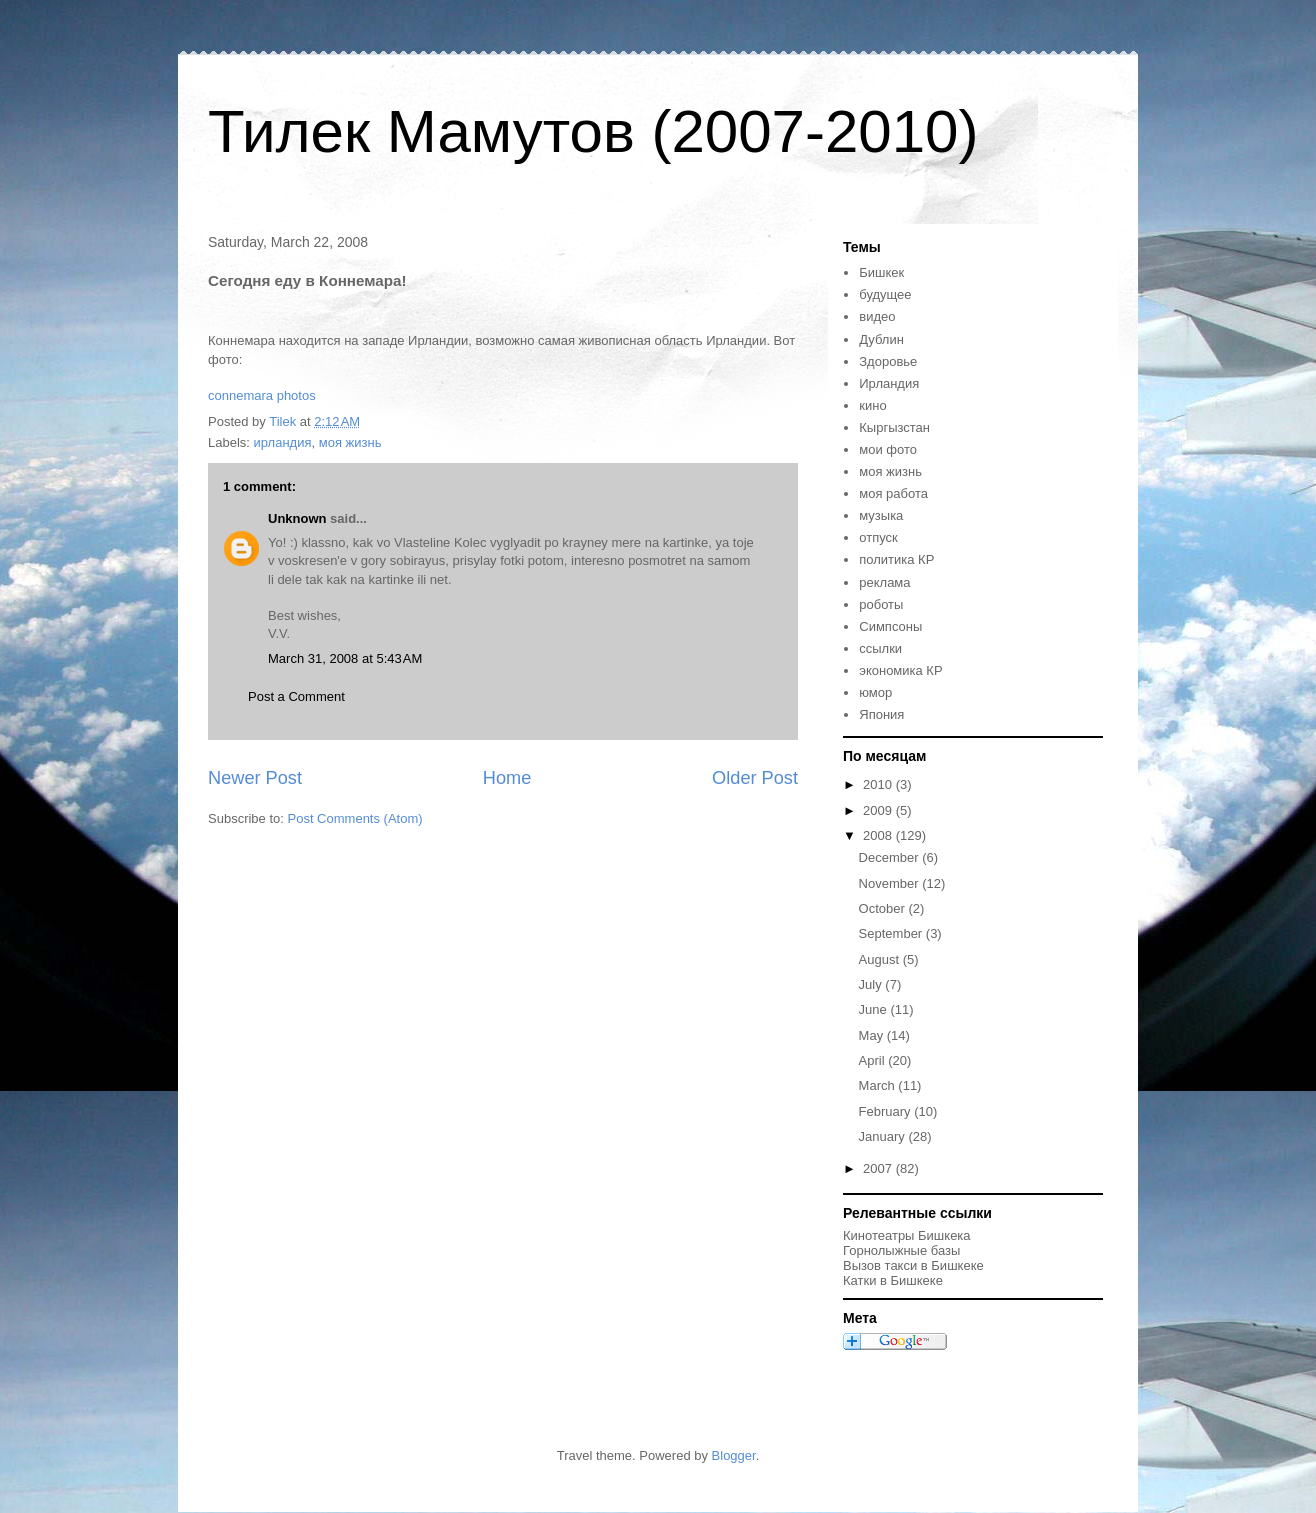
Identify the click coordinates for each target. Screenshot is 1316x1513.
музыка (881, 515)
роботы (881, 604)
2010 (879, 784)
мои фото (888, 449)
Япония (881, 714)
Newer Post (255, 778)
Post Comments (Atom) (355, 818)
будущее (885, 294)
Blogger (734, 1455)
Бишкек (881, 272)
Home (507, 778)
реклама (884, 582)
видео (877, 316)
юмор (875, 692)
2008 (879, 835)
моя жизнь (350, 442)
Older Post (755, 778)
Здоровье (888, 361)
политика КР (896, 559)
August (881, 959)
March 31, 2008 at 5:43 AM (345, 658)
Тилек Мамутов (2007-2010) (593, 131)
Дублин (881, 339)
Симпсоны (890, 626)
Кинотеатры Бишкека (907, 1235)
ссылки (880, 648)
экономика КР (900, 670)
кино (872, 405)
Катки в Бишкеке (893, 1280)
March (879, 1085)
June (875, 1009)
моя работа (893, 493)
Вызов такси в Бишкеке (913, 1265)
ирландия (283, 442)
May (873, 1035)
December (891, 857)
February (887, 1111)
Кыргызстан (894, 427)
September (892, 933)
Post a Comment (296, 696)
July (872, 984)
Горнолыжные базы (901, 1250)
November (891, 883)
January (884, 1136)
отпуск (878, 537)
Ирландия (889, 383)
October (884, 908)
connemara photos (262, 395)
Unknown (297, 518)
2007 (879, 1168)
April (874, 1060)
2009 (879, 810)
